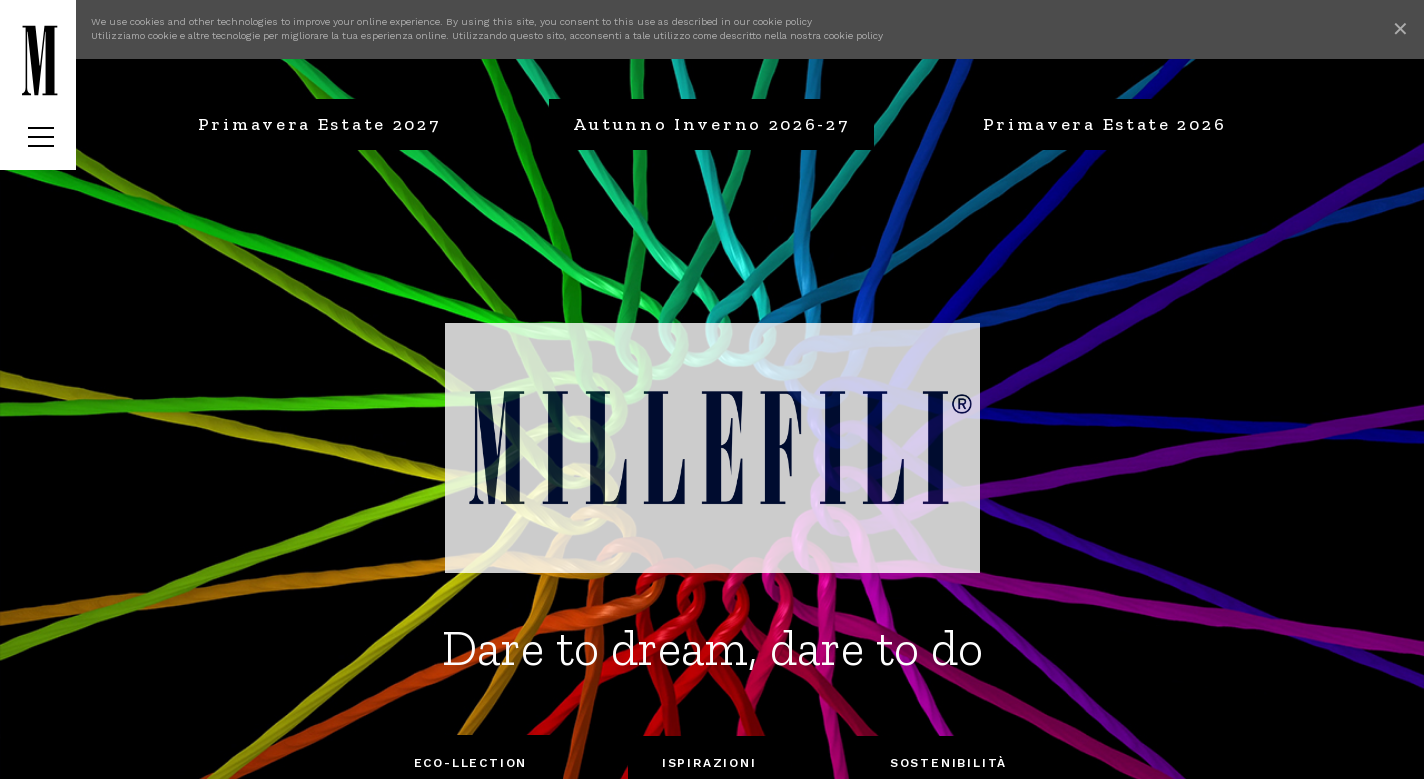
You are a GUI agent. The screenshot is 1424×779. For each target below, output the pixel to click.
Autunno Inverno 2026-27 (711, 124)
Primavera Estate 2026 (1105, 124)
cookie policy (782, 21)
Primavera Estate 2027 (319, 124)
